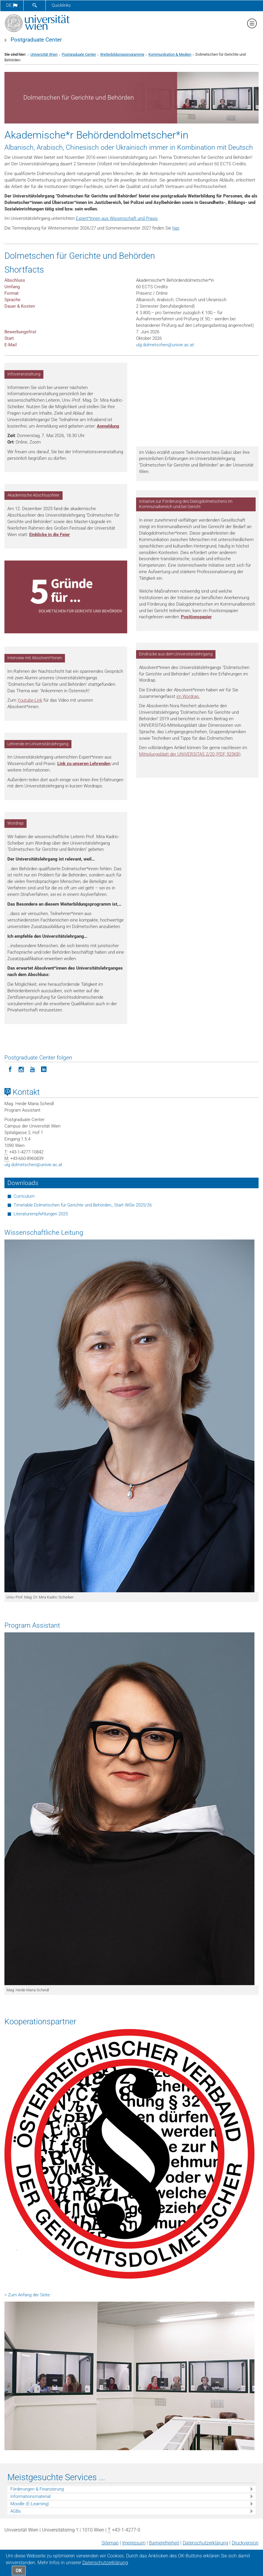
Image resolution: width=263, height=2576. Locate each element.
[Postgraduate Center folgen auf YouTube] (32, 1068)
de (11, 5)
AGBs (15, 2511)
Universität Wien (44, 54)
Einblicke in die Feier (49, 534)
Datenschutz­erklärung (205, 2543)
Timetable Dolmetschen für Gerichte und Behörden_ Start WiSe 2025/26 (83, 1205)
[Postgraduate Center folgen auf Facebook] (10, 1068)
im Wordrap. (188, 696)
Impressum (134, 2543)
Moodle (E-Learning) (29, 2503)
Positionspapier (196, 616)
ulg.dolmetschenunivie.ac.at (165, 344)
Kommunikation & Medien (169, 54)
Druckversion (245, 2543)
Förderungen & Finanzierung (37, 2489)
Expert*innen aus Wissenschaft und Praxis (117, 218)
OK (19, 2570)
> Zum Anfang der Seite (27, 2295)
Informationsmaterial (30, 2496)
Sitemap (110, 2543)
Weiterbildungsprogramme (122, 54)
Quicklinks (61, 5)
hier (175, 228)
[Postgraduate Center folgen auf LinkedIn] (43, 1068)
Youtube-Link (29, 700)
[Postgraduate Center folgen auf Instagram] (21, 1068)
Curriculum (24, 1196)
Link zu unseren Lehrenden (83, 763)
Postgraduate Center (36, 40)
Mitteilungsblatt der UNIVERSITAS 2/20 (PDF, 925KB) (190, 754)
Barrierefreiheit (164, 2543)
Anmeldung (108, 426)
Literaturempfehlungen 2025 (41, 1214)
